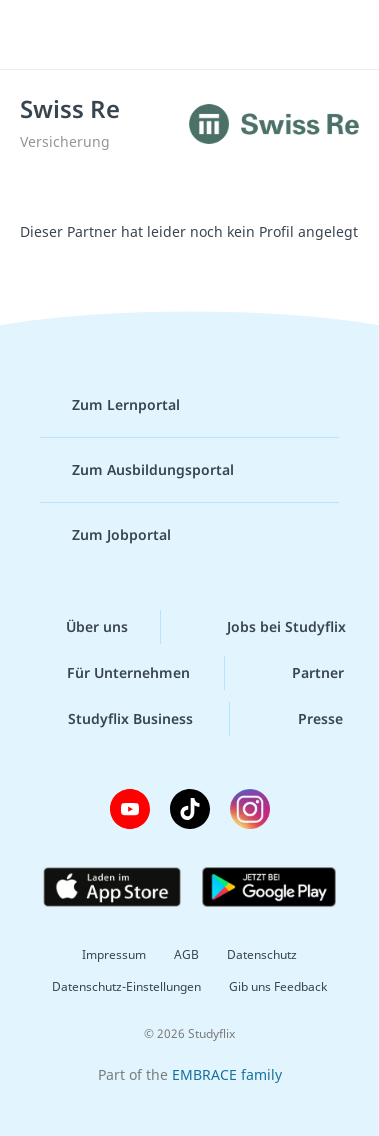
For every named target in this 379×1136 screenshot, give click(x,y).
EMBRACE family (227, 1074)
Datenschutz (262, 954)
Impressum (114, 954)
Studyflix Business (114, 719)
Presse (304, 719)
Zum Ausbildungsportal (137, 470)
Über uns (81, 627)
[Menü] (42, 35)
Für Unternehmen (112, 673)
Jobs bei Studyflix (270, 627)
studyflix (207, 35)
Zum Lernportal (110, 405)
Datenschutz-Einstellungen (126, 986)
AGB (186, 954)
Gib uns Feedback (278, 986)
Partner (302, 673)
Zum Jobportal (105, 535)
